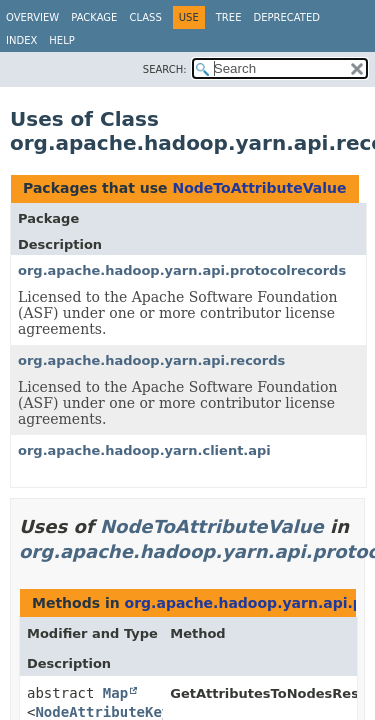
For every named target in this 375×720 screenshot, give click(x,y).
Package (94, 17)
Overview (32, 17)
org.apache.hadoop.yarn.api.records (151, 360)
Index (21, 40)
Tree (229, 17)
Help (61, 40)
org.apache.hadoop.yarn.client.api (144, 450)
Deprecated (286, 17)
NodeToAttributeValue (259, 188)
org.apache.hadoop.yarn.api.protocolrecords (182, 270)
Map (115, 693)
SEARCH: (165, 69)
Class (145, 17)
